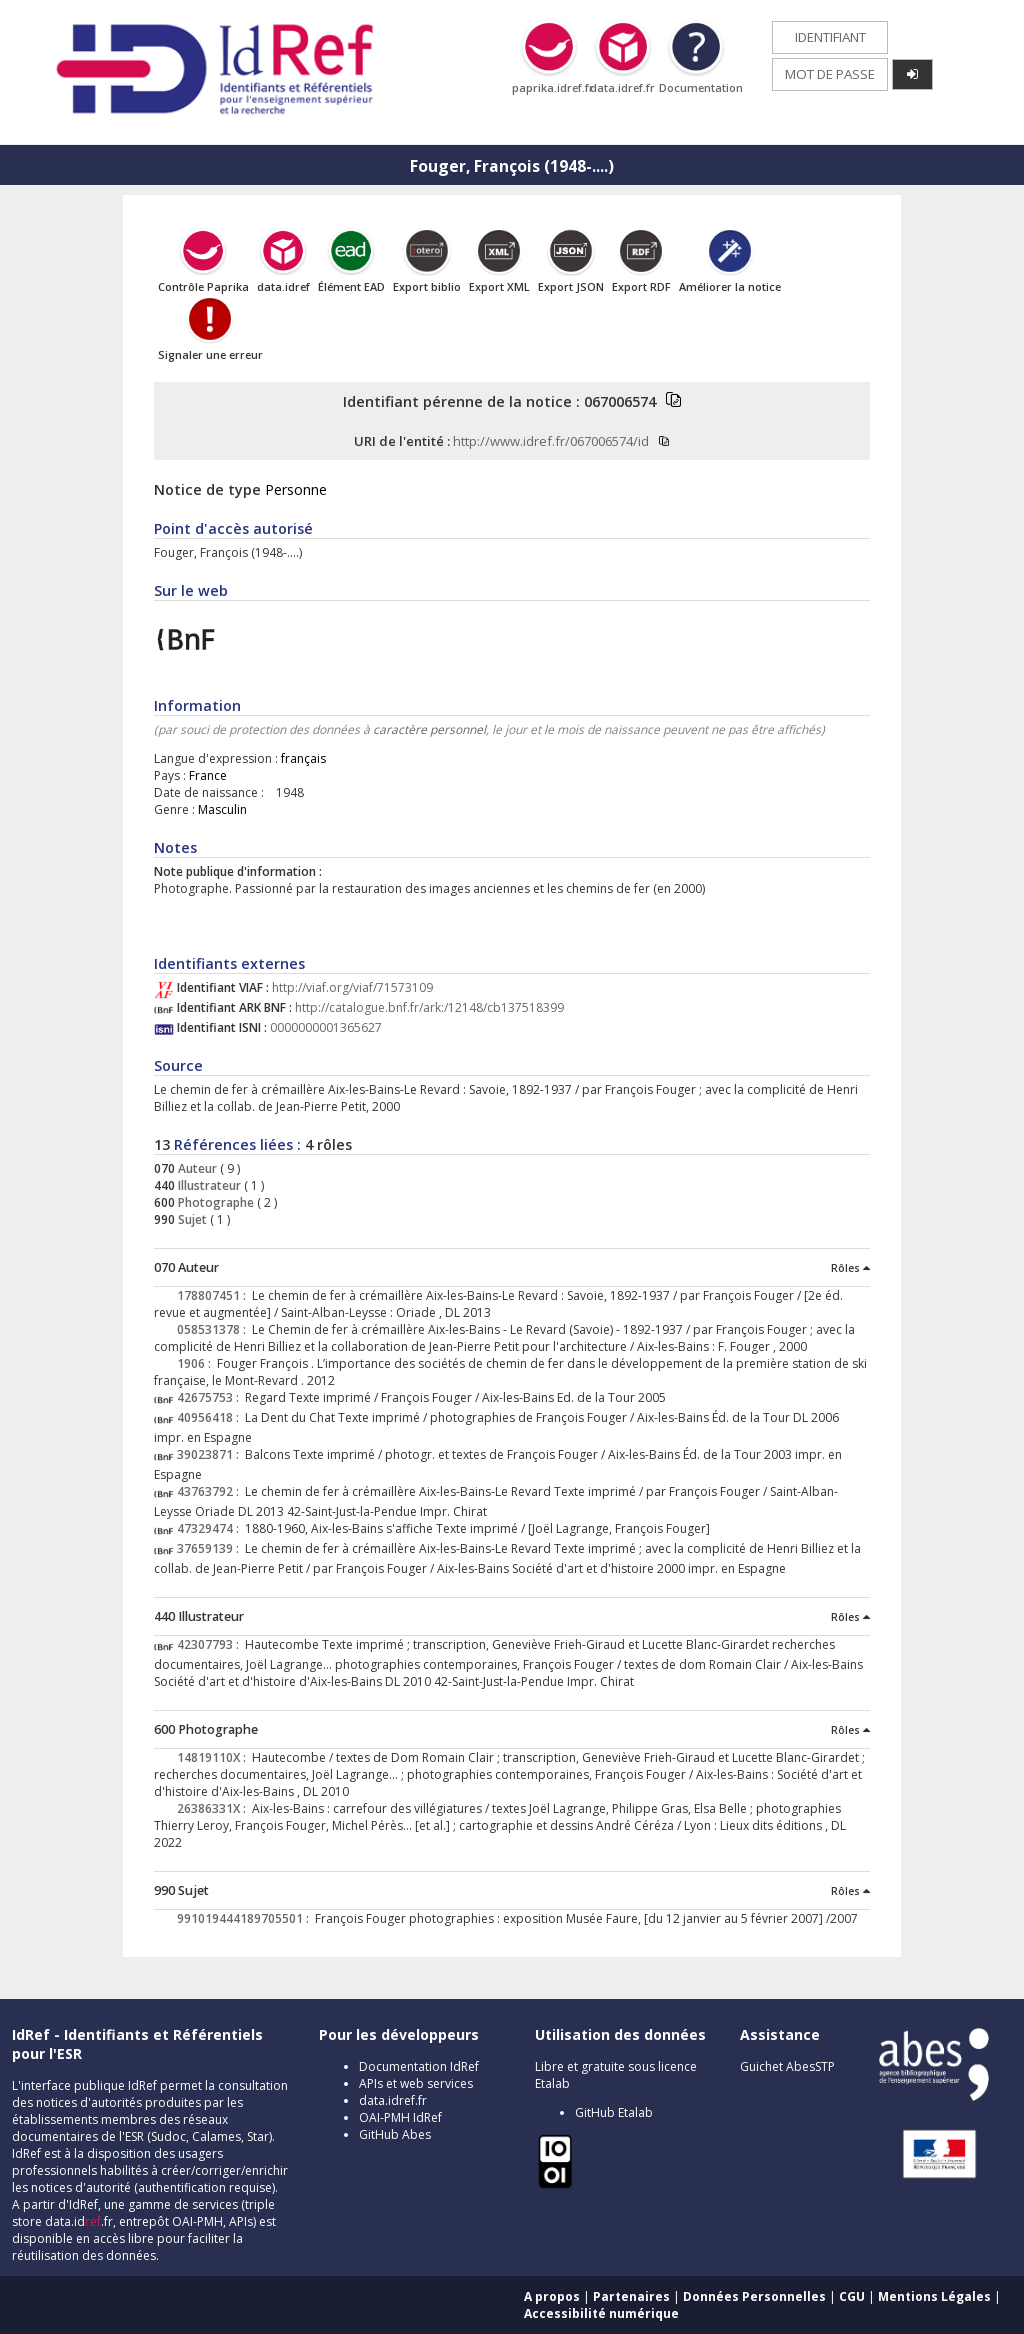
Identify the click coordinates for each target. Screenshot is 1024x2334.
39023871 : (211, 1454)
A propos (552, 2296)
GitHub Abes (395, 2134)
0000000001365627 (326, 1027)
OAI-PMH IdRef (400, 2117)
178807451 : (214, 1295)
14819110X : (214, 1757)
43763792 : (211, 1491)
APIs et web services (416, 2083)
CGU (852, 2296)
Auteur (196, 1168)
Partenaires (631, 2296)
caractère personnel (429, 729)
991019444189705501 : (246, 1918)
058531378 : (214, 1329)
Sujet (191, 1219)
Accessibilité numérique (601, 2313)
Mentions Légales (934, 2296)
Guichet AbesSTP (787, 2066)
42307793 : (211, 1644)
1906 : (197, 1363)
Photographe (214, 1202)
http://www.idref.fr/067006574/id (551, 441)
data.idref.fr (393, 2100)
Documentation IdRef (419, 2066)
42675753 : (211, 1397)
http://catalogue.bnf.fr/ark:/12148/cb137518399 (429, 1007)
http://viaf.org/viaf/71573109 (352, 987)
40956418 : (211, 1417)
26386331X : (214, 1808)
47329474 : (211, 1528)
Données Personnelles (754, 2296)
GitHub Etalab (614, 2112)
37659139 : (211, 1548)
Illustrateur (208, 1185)
